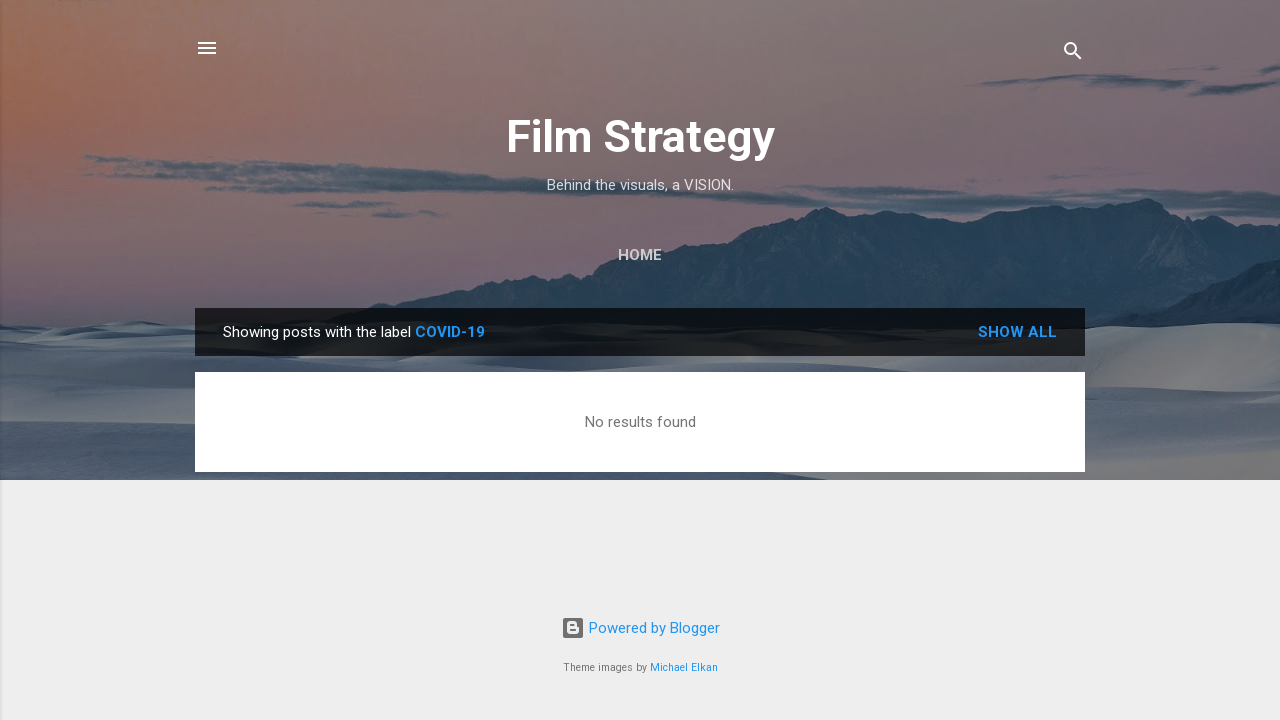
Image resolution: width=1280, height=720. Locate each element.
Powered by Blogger (640, 628)
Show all (1017, 332)
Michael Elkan (684, 667)
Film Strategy (640, 136)
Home (640, 255)
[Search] (1073, 54)
